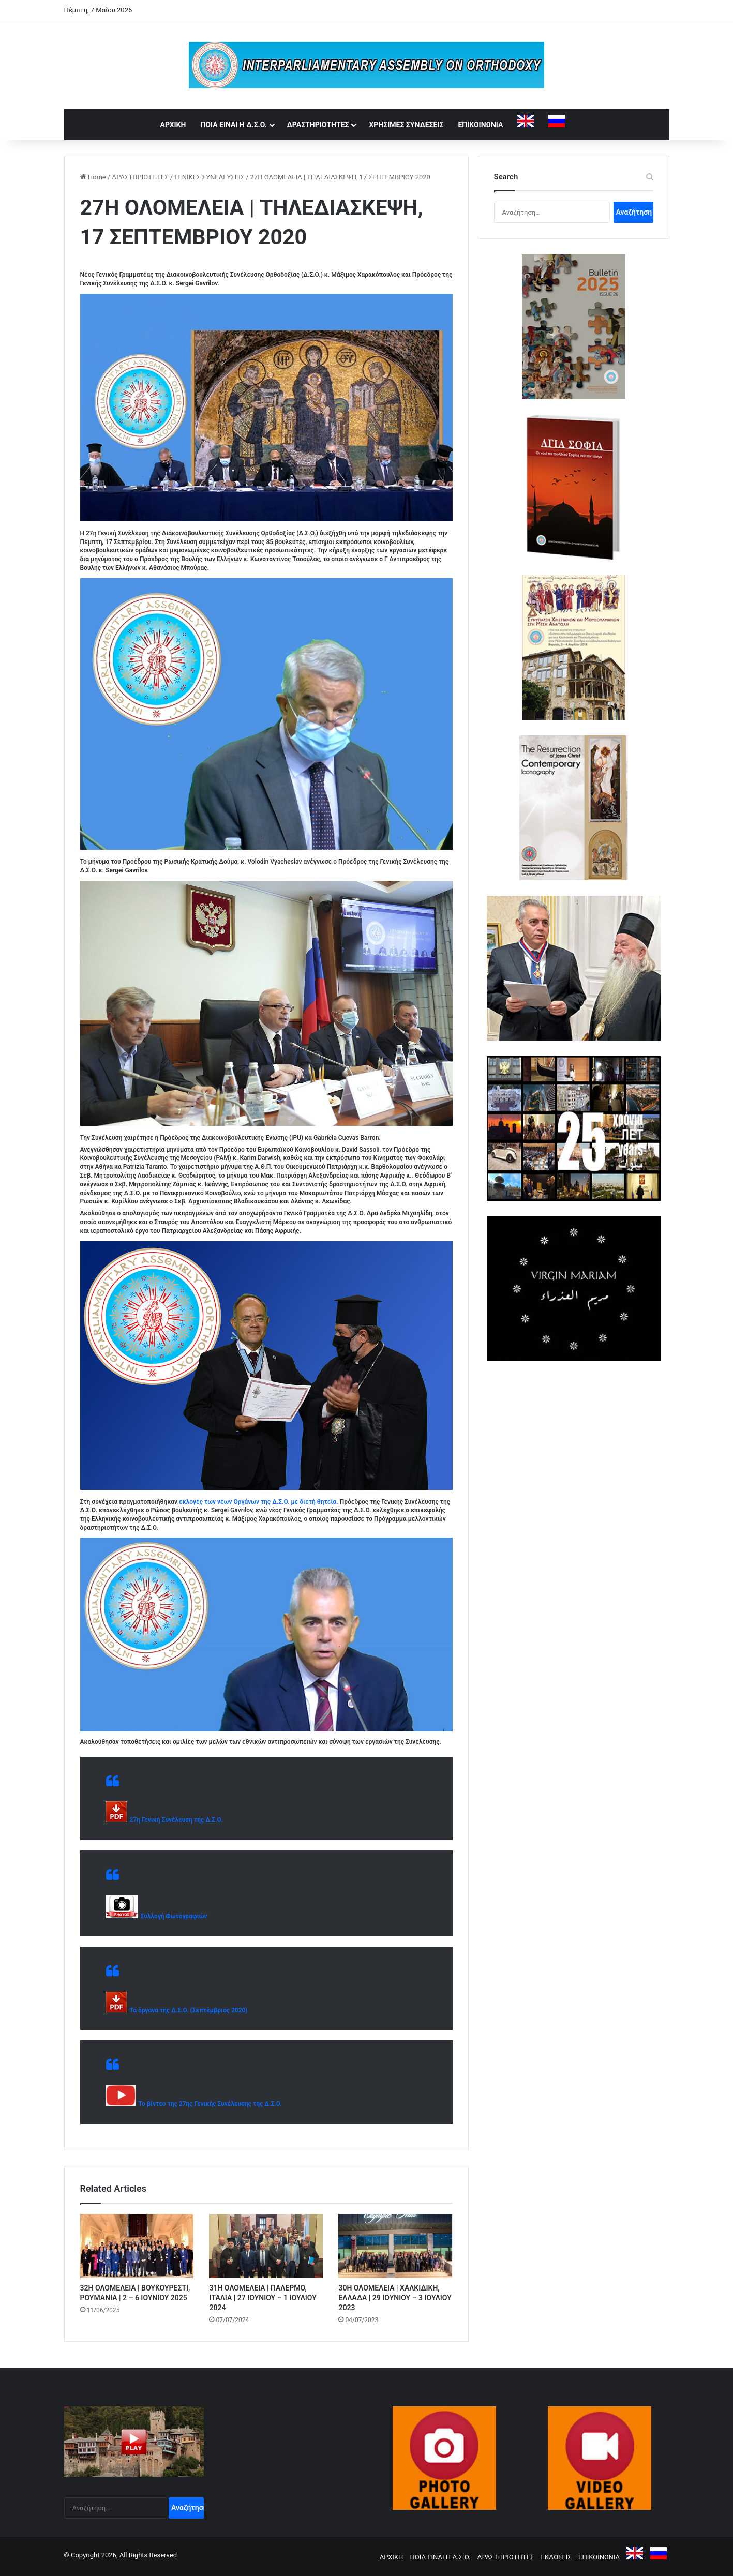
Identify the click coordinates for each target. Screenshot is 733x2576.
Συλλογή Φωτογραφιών (172, 1916)
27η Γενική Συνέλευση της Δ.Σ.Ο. (175, 1820)
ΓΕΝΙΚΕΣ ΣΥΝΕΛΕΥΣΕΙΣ (209, 177)
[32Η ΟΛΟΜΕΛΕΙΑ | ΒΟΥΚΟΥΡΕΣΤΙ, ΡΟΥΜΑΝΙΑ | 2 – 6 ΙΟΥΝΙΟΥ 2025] (137, 2246)
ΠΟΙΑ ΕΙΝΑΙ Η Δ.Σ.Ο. (233, 124)
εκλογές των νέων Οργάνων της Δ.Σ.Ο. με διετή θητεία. (258, 1501)
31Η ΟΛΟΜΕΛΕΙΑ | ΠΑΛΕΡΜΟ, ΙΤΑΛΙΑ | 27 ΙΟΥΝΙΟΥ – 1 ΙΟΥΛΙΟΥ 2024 (262, 2298)
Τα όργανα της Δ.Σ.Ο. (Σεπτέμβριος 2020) (187, 2010)
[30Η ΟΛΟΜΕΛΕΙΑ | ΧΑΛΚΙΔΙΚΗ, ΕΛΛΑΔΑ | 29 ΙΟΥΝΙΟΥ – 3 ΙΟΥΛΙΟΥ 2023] (395, 2246)
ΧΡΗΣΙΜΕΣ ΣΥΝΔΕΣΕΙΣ (406, 124)
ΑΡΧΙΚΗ (173, 124)
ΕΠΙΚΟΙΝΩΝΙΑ (480, 124)
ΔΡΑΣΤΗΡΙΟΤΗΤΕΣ (318, 124)
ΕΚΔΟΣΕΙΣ (556, 2557)
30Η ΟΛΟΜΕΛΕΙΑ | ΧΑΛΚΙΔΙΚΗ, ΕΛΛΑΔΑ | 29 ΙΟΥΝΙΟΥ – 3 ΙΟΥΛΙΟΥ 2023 (394, 2298)
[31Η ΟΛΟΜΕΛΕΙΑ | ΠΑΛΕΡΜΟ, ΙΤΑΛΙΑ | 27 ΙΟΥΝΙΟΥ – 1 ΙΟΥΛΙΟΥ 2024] (266, 2246)
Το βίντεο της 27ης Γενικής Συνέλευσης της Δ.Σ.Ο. (209, 2103)
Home (93, 177)
